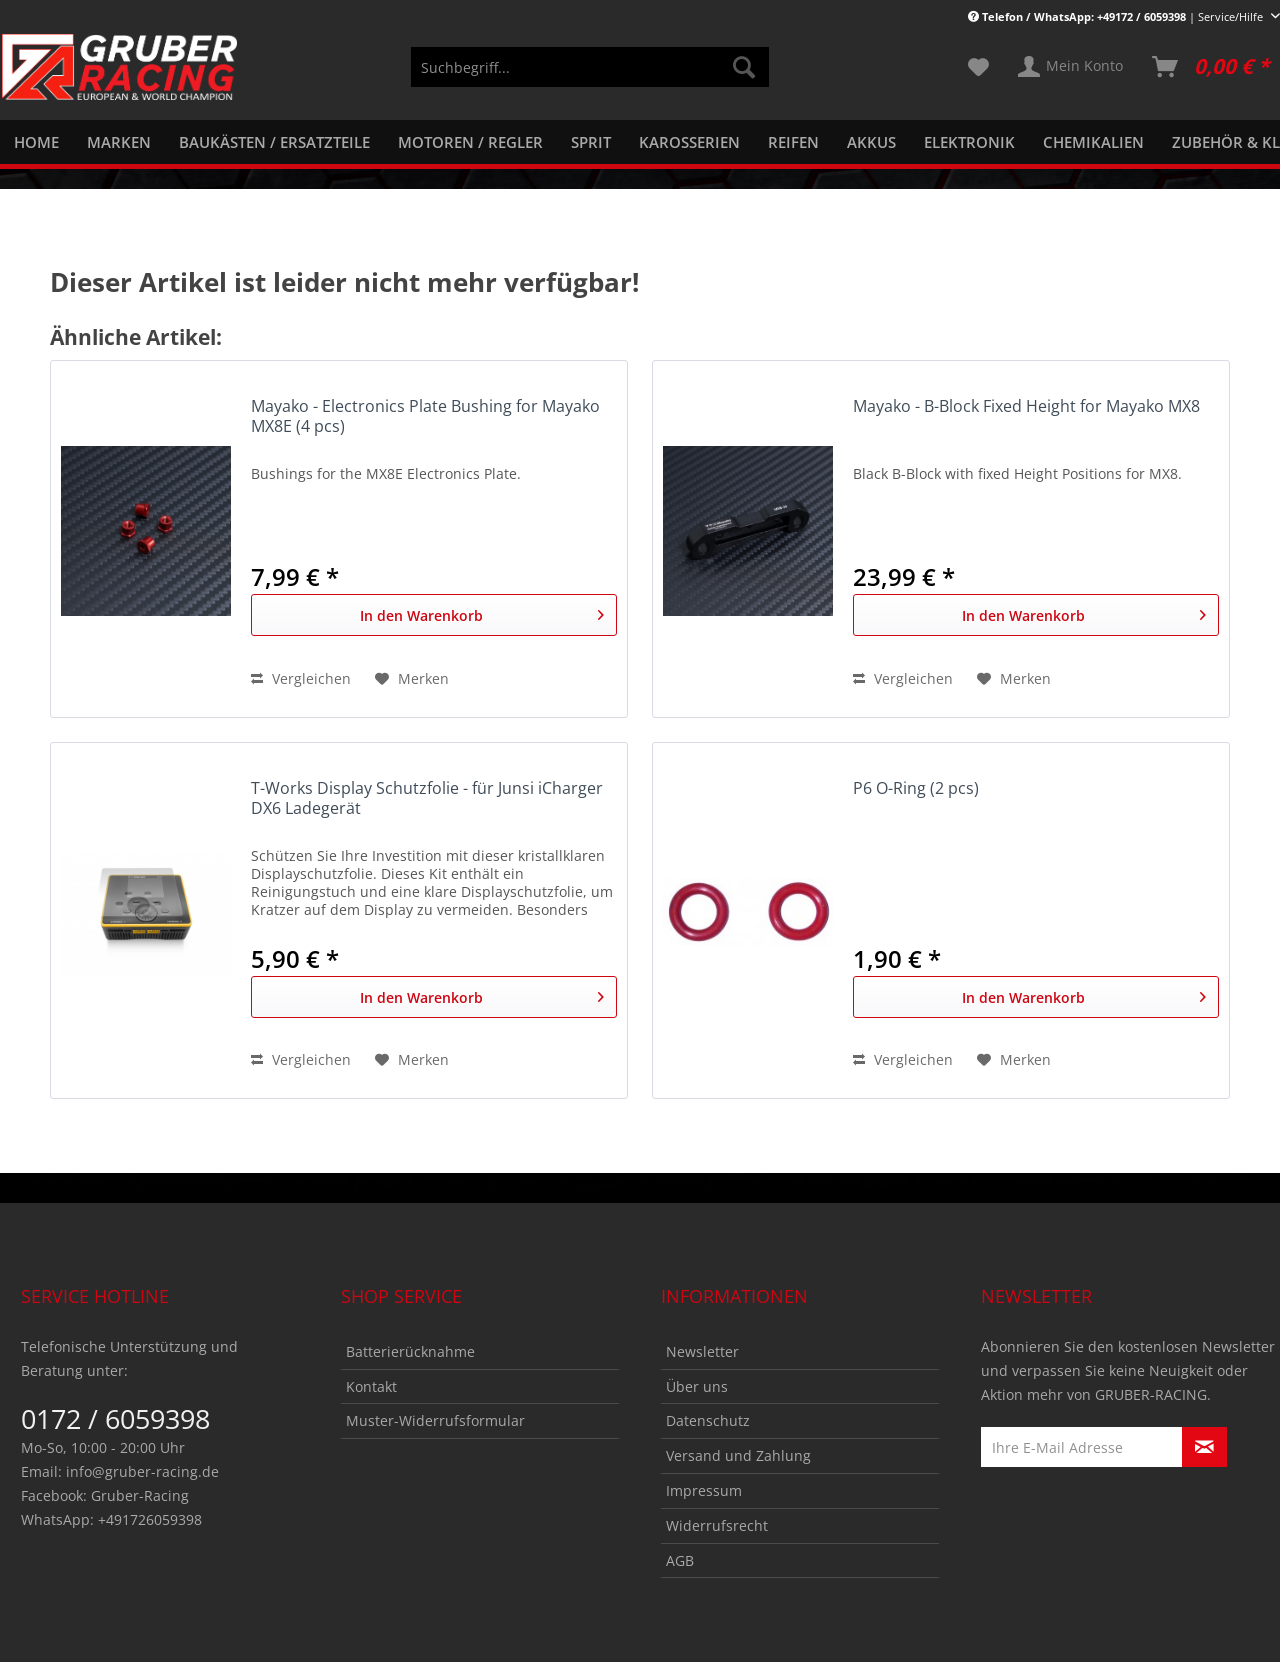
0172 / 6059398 (115, 1418)
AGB (680, 1560)
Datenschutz (708, 1420)
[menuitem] (590, 76)
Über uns (697, 1386)
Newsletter (702, 1351)
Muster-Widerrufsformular (435, 1420)
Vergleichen (301, 678)
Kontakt (371, 1386)
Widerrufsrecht (717, 1525)
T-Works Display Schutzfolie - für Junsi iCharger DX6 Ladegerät (427, 798)
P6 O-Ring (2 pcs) (916, 788)
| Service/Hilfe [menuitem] (1117, 16)
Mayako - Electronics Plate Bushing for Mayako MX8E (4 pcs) (425, 416)
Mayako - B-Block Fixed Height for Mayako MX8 (1026, 406)
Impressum (704, 1490)
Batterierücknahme (410, 1351)
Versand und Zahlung (738, 1455)
